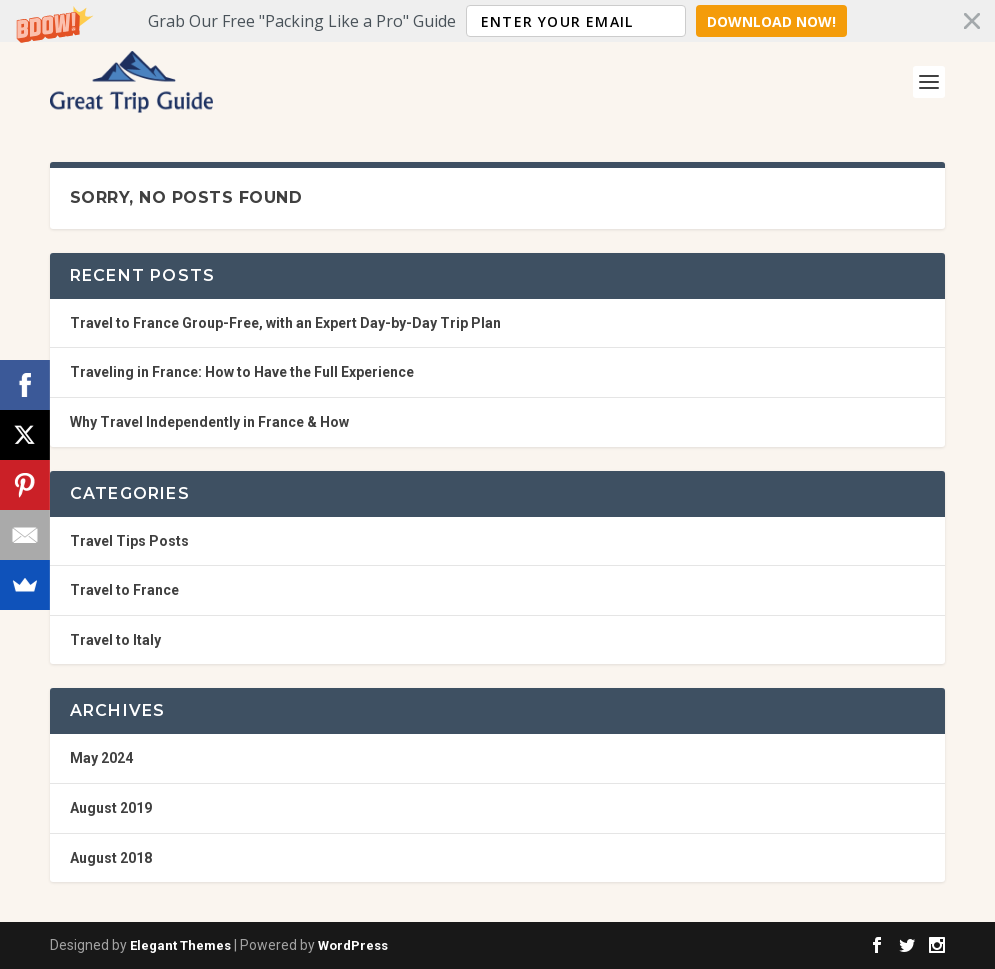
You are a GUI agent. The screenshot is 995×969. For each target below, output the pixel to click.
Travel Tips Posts (129, 541)
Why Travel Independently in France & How (209, 422)
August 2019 (111, 808)
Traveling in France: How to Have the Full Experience (242, 372)
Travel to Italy (115, 640)
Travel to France (124, 590)
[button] (497, 21)
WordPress (353, 945)
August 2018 (111, 858)
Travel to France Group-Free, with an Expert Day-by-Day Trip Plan (285, 323)
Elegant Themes (180, 945)
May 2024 (101, 758)
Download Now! (771, 21)
